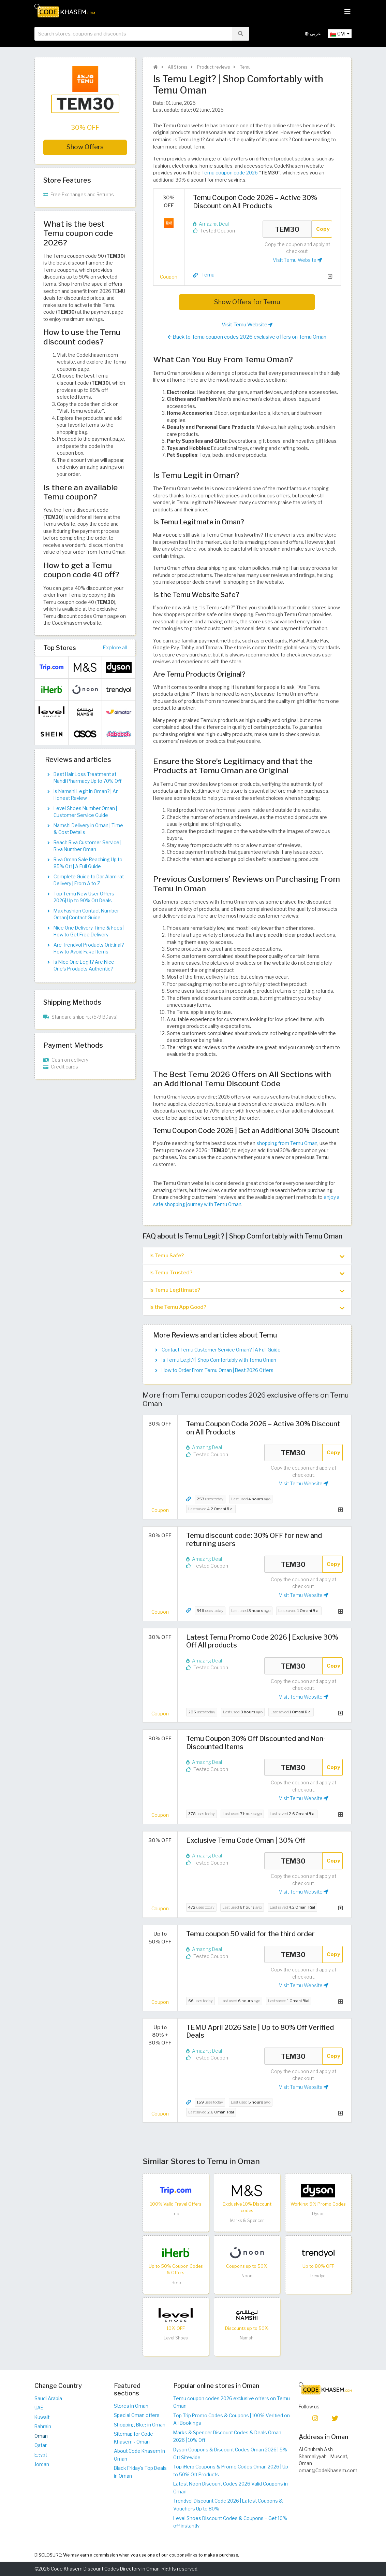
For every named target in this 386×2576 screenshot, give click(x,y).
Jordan (41, 2464)
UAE (38, 2407)
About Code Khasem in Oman (139, 2455)
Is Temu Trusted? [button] (246, 1272)
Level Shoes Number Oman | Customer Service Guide (85, 812)
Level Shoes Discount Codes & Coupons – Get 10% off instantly (230, 2522)
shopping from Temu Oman (286, 1143)
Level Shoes (176, 2337)
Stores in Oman (131, 2406)
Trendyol (318, 2275)
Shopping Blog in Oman (139, 2425)
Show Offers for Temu (247, 302)
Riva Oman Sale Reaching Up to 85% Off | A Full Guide (88, 863)
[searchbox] (133, 34)
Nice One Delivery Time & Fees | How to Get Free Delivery (89, 931)
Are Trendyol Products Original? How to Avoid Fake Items (89, 948)
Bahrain (42, 2426)
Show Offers (85, 147)
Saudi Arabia (48, 2398)
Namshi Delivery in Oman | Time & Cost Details (88, 829)
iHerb (175, 2282)
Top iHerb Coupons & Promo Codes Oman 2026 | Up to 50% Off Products (230, 2470)
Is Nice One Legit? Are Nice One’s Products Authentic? (84, 965)
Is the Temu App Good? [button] (246, 1307)
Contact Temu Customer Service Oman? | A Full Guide (221, 1350)
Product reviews (213, 67)
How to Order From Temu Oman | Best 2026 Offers (217, 1370)
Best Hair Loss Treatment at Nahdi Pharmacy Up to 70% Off (87, 778)
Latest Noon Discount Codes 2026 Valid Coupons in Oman (230, 2487)
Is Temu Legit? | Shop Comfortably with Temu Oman (219, 1360)
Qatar (40, 2445)
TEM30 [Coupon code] (287, 229)
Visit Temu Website (297, 260)
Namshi (247, 2337)
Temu (245, 67)
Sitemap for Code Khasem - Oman (133, 2438)
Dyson (318, 2213)
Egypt (40, 2455)
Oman (41, 2436)
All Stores (177, 67)
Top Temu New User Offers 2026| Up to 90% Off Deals (84, 897)
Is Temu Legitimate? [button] (246, 1290)
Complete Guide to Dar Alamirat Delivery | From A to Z (89, 880)
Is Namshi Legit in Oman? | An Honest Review (86, 795)
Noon (246, 2275)
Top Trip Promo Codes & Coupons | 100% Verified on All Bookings (231, 2419)
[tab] (247, 1255)
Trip (175, 2213)
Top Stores (59, 647)
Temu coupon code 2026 (230, 172)
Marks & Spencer (247, 2220)
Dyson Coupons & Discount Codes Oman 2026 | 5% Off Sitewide (230, 2453)
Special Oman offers (137, 2415)
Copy (323, 229)
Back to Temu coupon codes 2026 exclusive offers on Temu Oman (247, 337)
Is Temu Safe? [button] (246, 1255)
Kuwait (41, 2417)
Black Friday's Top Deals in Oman (140, 2472)
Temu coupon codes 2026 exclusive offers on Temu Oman (231, 2402)
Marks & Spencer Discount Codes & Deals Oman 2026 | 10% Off (227, 2436)
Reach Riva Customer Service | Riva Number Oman (87, 846)
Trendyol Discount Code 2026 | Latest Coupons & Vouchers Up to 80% (228, 2504)
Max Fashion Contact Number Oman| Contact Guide (86, 914)
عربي (313, 33)
